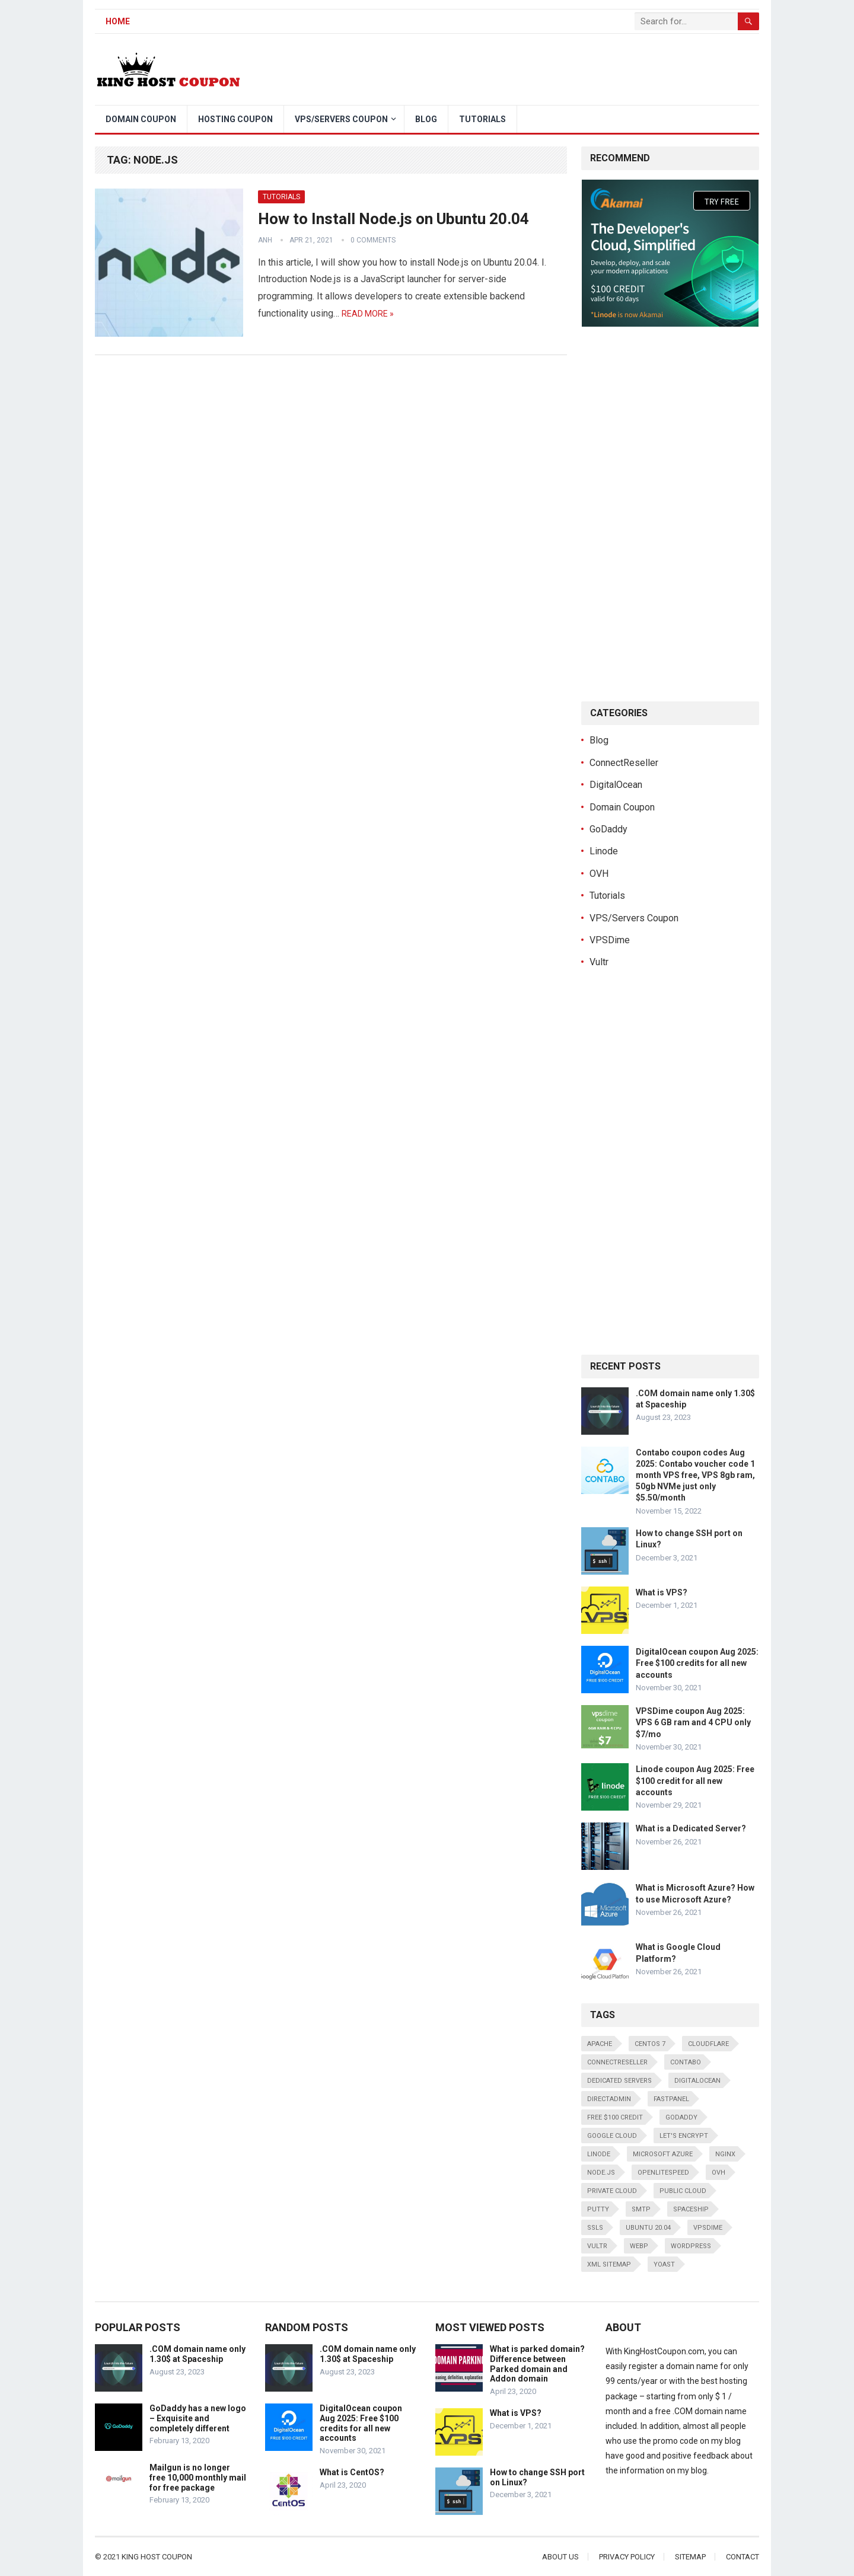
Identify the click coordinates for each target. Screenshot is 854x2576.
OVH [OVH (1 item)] (718, 2172)
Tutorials (482, 119)
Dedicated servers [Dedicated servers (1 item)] (619, 2081)
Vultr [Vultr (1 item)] (597, 2246)
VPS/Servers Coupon (341, 119)
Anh (265, 240)
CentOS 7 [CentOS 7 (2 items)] (650, 2044)
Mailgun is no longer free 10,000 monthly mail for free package (197, 2477)
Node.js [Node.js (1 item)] (601, 2172)
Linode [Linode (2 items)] (598, 2154)
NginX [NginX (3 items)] (725, 2154)
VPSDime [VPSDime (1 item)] (707, 2228)
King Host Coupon (157, 2556)
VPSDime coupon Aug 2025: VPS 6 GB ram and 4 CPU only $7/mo (693, 1722)
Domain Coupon (141, 119)
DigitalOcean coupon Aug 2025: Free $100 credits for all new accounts (697, 1663)
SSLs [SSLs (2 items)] (595, 2228)
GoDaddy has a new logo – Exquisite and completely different (197, 2418)
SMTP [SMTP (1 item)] (641, 2209)
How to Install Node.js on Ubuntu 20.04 (393, 219)
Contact (742, 2556)
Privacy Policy (627, 2556)
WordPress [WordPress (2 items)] (691, 2246)
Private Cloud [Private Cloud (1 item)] (612, 2191)
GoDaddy (608, 829)
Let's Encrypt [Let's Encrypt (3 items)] (683, 2136)
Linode (603, 851)
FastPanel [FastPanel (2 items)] (671, 2099)
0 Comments (373, 240)
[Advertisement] (543, 69)
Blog (426, 119)
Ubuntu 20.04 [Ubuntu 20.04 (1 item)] (648, 2228)
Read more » (368, 313)
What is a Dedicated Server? (691, 1828)
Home (118, 21)
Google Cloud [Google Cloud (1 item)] (612, 2136)
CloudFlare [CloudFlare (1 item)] (708, 2044)
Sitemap (690, 2556)
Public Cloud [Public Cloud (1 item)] (682, 2191)
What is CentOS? (352, 2472)
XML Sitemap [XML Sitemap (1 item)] (609, 2264)
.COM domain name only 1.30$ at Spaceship (197, 2354)
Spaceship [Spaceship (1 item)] (691, 2209)
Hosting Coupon (235, 119)
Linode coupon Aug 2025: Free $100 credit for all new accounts (695, 1780)
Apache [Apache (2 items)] (599, 2044)
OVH (598, 873)
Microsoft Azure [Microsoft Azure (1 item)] (663, 2154)
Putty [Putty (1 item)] (598, 2209)
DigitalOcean (615, 784)
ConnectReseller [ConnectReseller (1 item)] (617, 2062)
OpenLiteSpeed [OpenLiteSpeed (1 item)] (663, 2172)
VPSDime (609, 940)
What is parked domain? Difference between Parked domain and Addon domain (537, 2363)
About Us (560, 2556)
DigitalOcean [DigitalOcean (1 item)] (697, 2081)
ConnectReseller (623, 762)
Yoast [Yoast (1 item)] (664, 2264)
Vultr (598, 962)
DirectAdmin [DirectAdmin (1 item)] (609, 2099)
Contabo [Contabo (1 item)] (685, 2062)
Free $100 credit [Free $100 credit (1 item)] (615, 2117)
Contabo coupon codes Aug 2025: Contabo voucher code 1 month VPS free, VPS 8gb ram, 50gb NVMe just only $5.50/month (695, 1475)
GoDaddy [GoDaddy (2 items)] (681, 2117)
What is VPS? (661, 1592)
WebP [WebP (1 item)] (639, 2246)
